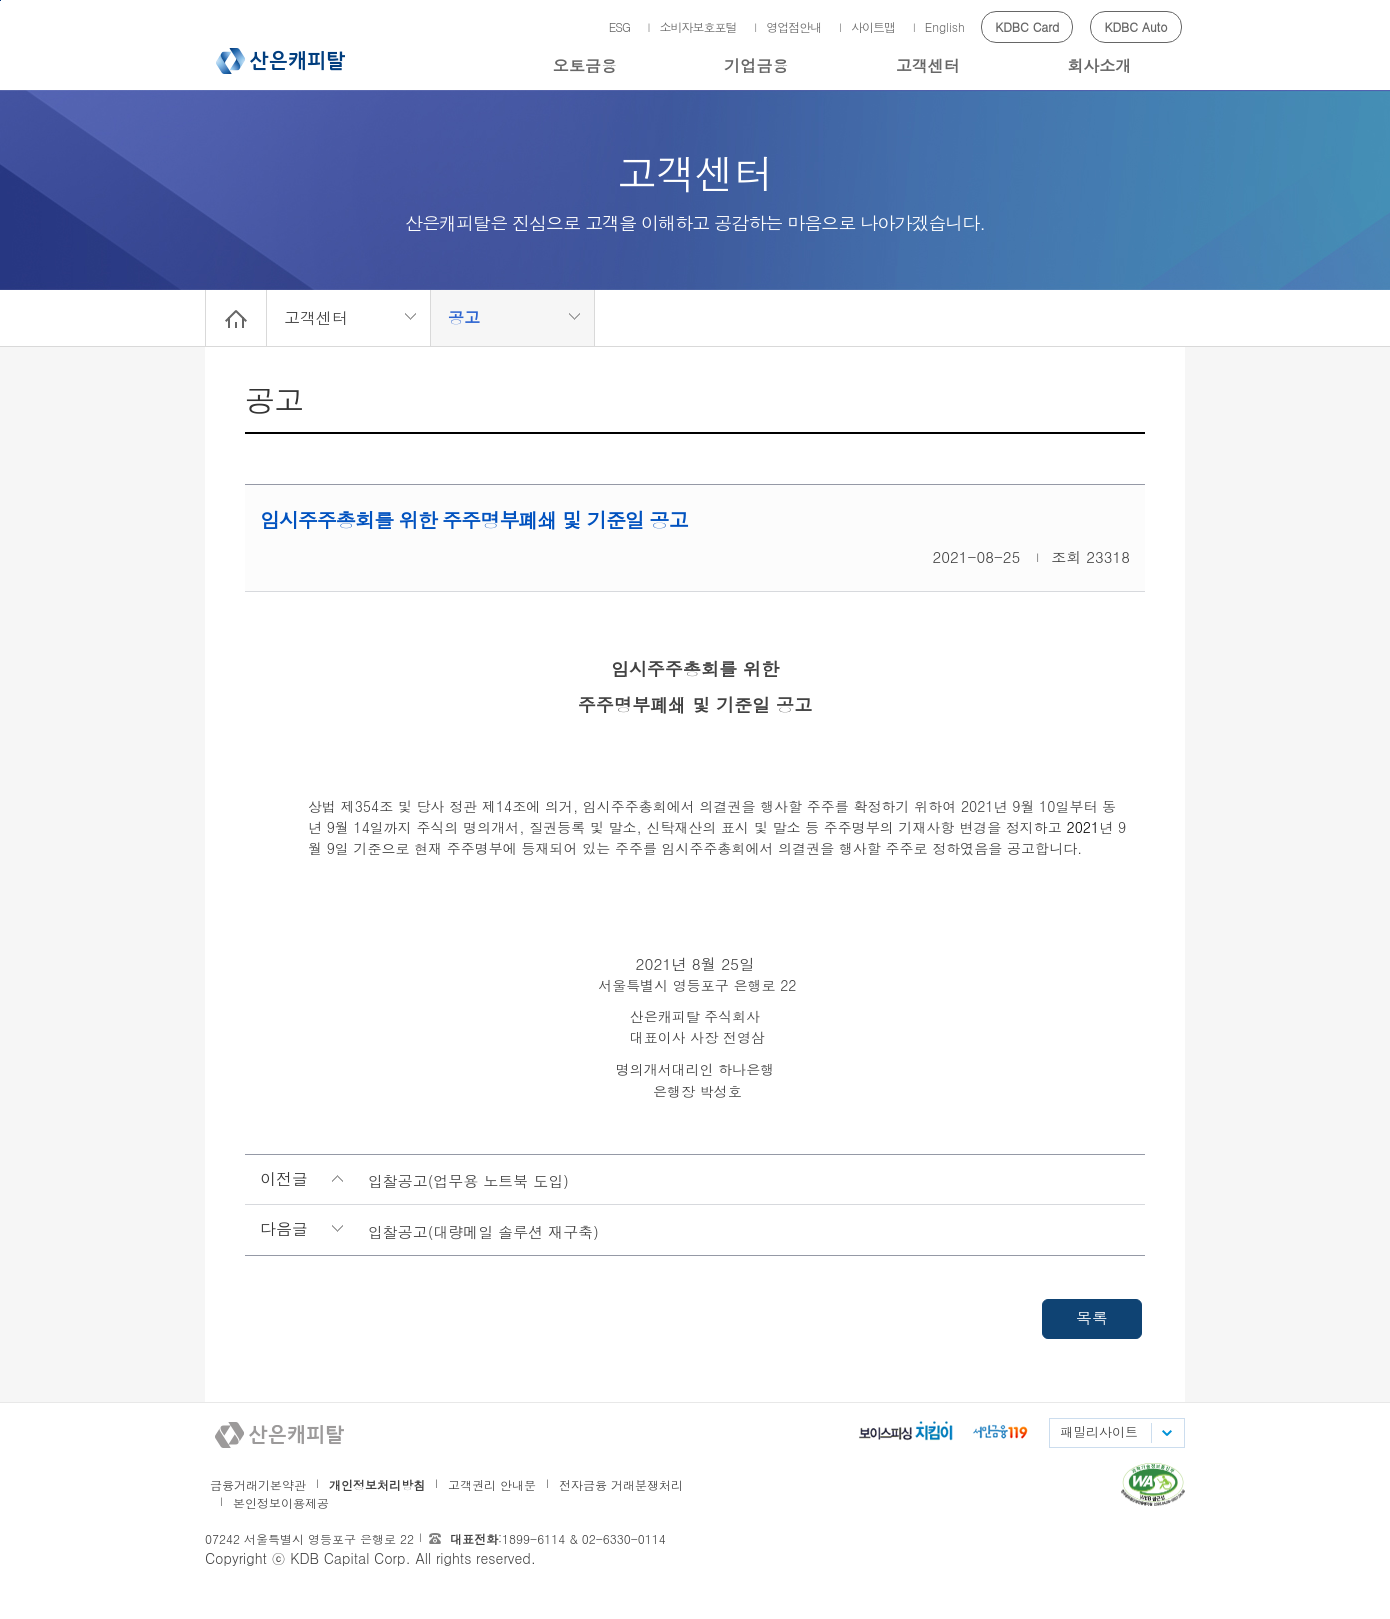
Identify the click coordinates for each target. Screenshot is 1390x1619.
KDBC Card (1027, 26)
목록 (1092, 1317)
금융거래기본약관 (258, 1484)
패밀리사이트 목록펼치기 (1166, 1433)
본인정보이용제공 (281, 1502)
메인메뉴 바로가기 (0, 0)
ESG (619, 26)
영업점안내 (793, 26)
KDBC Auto (1136, 26)
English (945, 26)
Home (236, 318)
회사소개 (1099, 65)
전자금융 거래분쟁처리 (621, 1484)
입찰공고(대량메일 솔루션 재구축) (483, 1231)
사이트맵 (873, 26)
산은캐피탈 (280, 61)
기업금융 (756, 65)
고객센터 (928, 65)
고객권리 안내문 (492, 1484)
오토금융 (585, 65)
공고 (464, 317)
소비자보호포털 (698, 26)
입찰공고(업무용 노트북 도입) (468, 1180)
